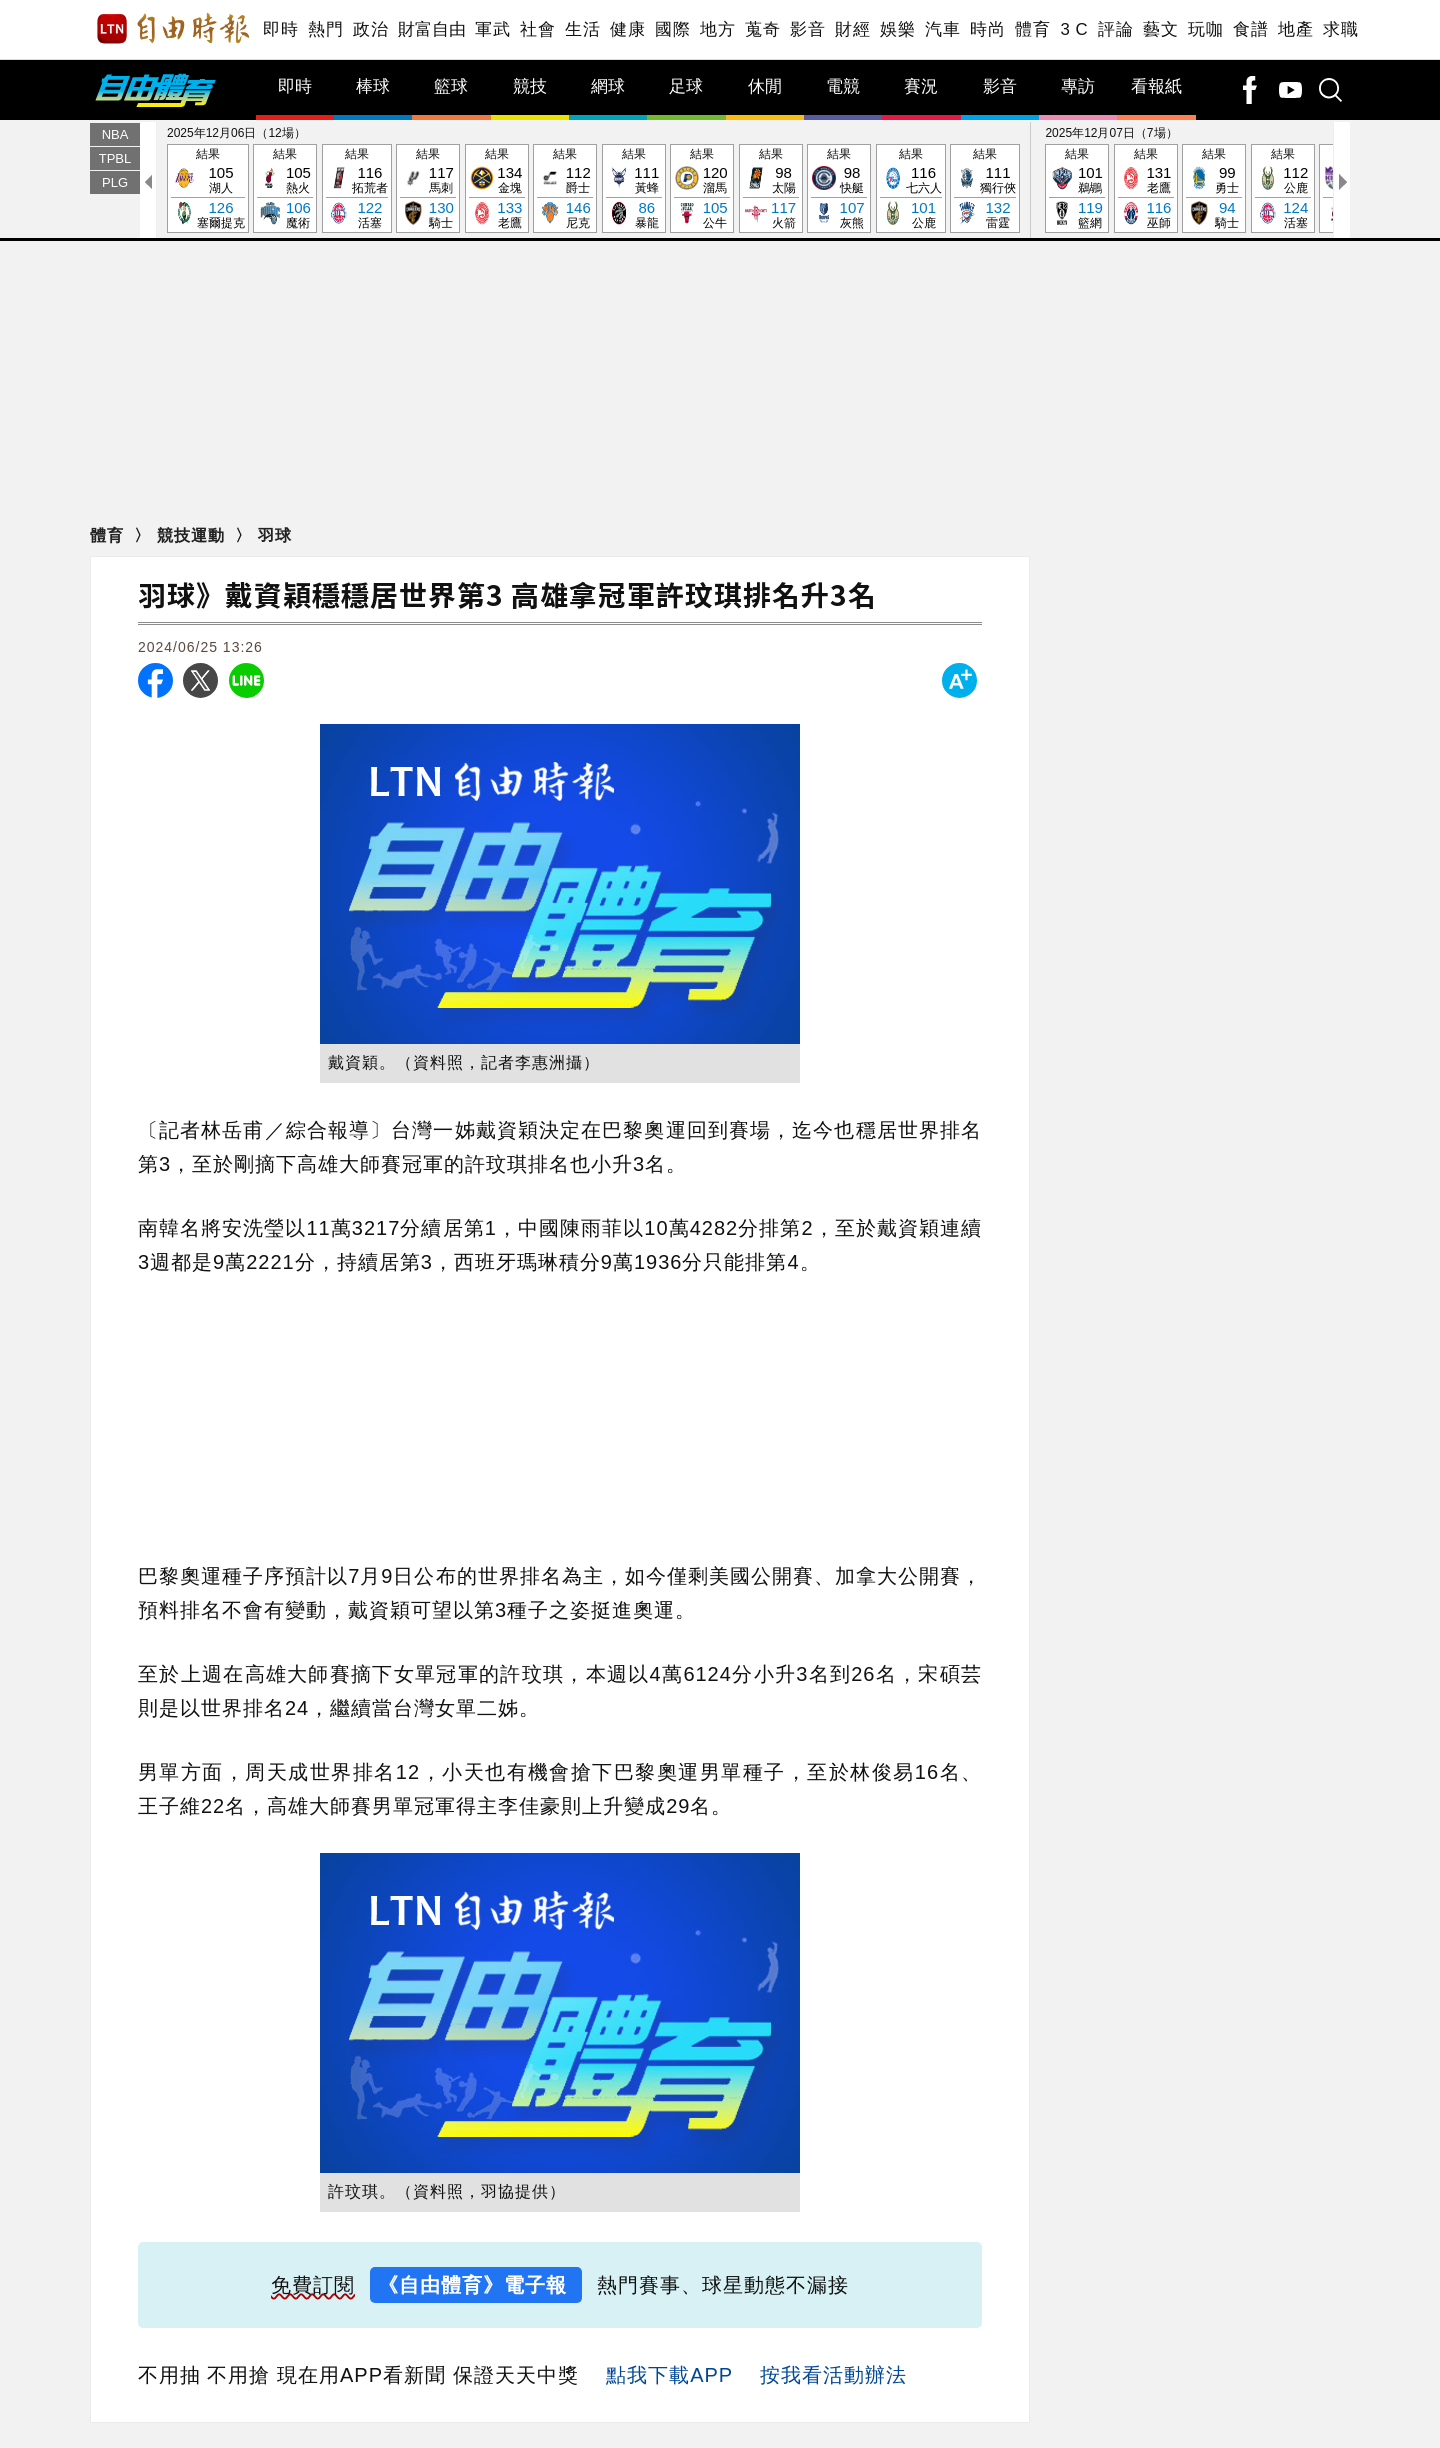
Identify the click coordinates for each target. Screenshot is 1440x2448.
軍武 (492, 29)
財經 (852, 29)
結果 (208, 189)
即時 (280, 29)
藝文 (1160, 29)
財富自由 (431, 29)
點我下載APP (669, 2375)
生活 (582, 29)
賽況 (921, 86)
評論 (1115, 29)
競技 (530, 86)
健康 (627, 29)
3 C (1074, 29)
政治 (370, 29)
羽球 (275, 535)
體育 (1032, 29)
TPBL (115, 158)
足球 (686, 86)
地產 (1295, 29)
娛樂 (897, 29)
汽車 (942, 29)
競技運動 (193, 535)
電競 (843, 86)
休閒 (765, 86)
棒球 (373, 86)
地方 (717, 29)
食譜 (1250, 29)
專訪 (1078, 86)
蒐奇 (762, 29)
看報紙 (1156, 86)
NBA (115, 134)
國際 (672, 29)
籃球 (451, 86)
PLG (115, 182)
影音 (807, 29)
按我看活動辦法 (833, 2375)
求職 (1340, 29)
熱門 (325, 29)
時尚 (987, 29)
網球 (608, 86)
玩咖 (1205, 29)
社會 (537, 29)
